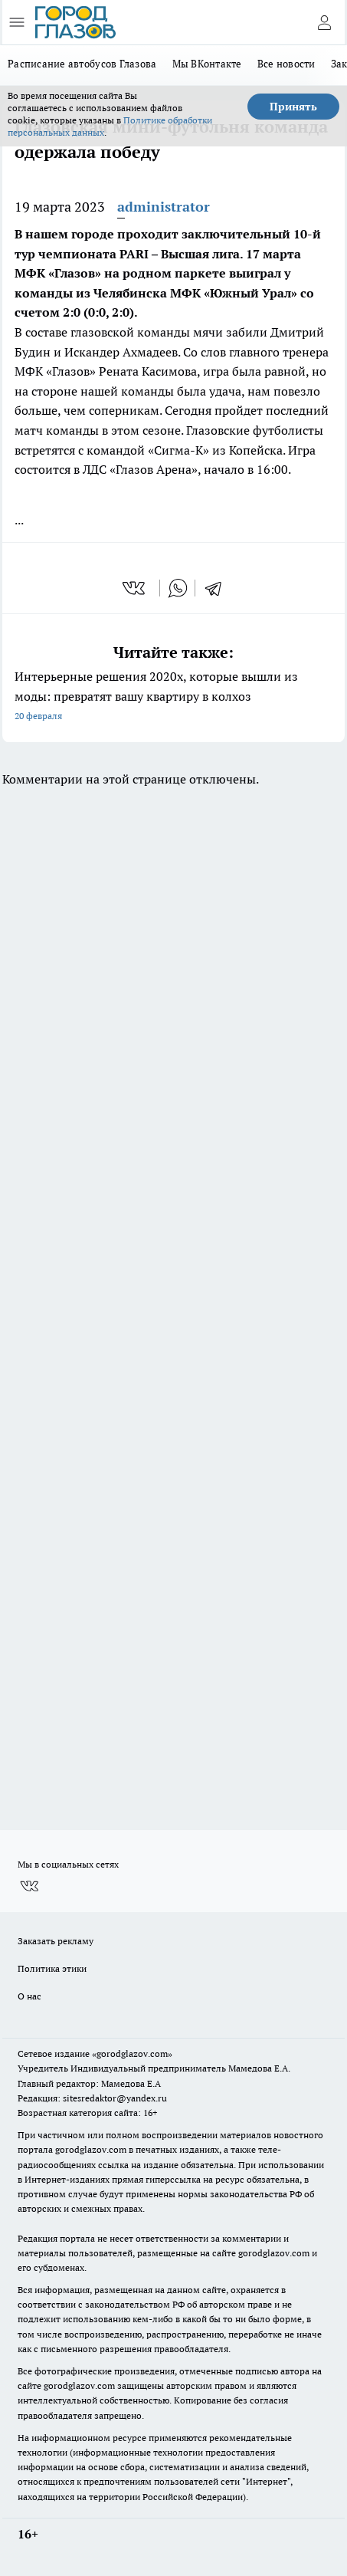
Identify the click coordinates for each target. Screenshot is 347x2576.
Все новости (286, 64)
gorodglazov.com (90, 2149)
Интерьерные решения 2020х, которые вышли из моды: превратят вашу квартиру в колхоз (173, 697)
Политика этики (52, 1968)
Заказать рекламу (55, 1941)
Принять (293, 106)
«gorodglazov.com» (132, 2053)
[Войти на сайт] (324, 22)
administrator (163, 206)
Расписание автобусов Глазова (82, 64)
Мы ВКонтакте (207, 64)
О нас (29, 1996)
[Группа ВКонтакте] (29, 1886)
